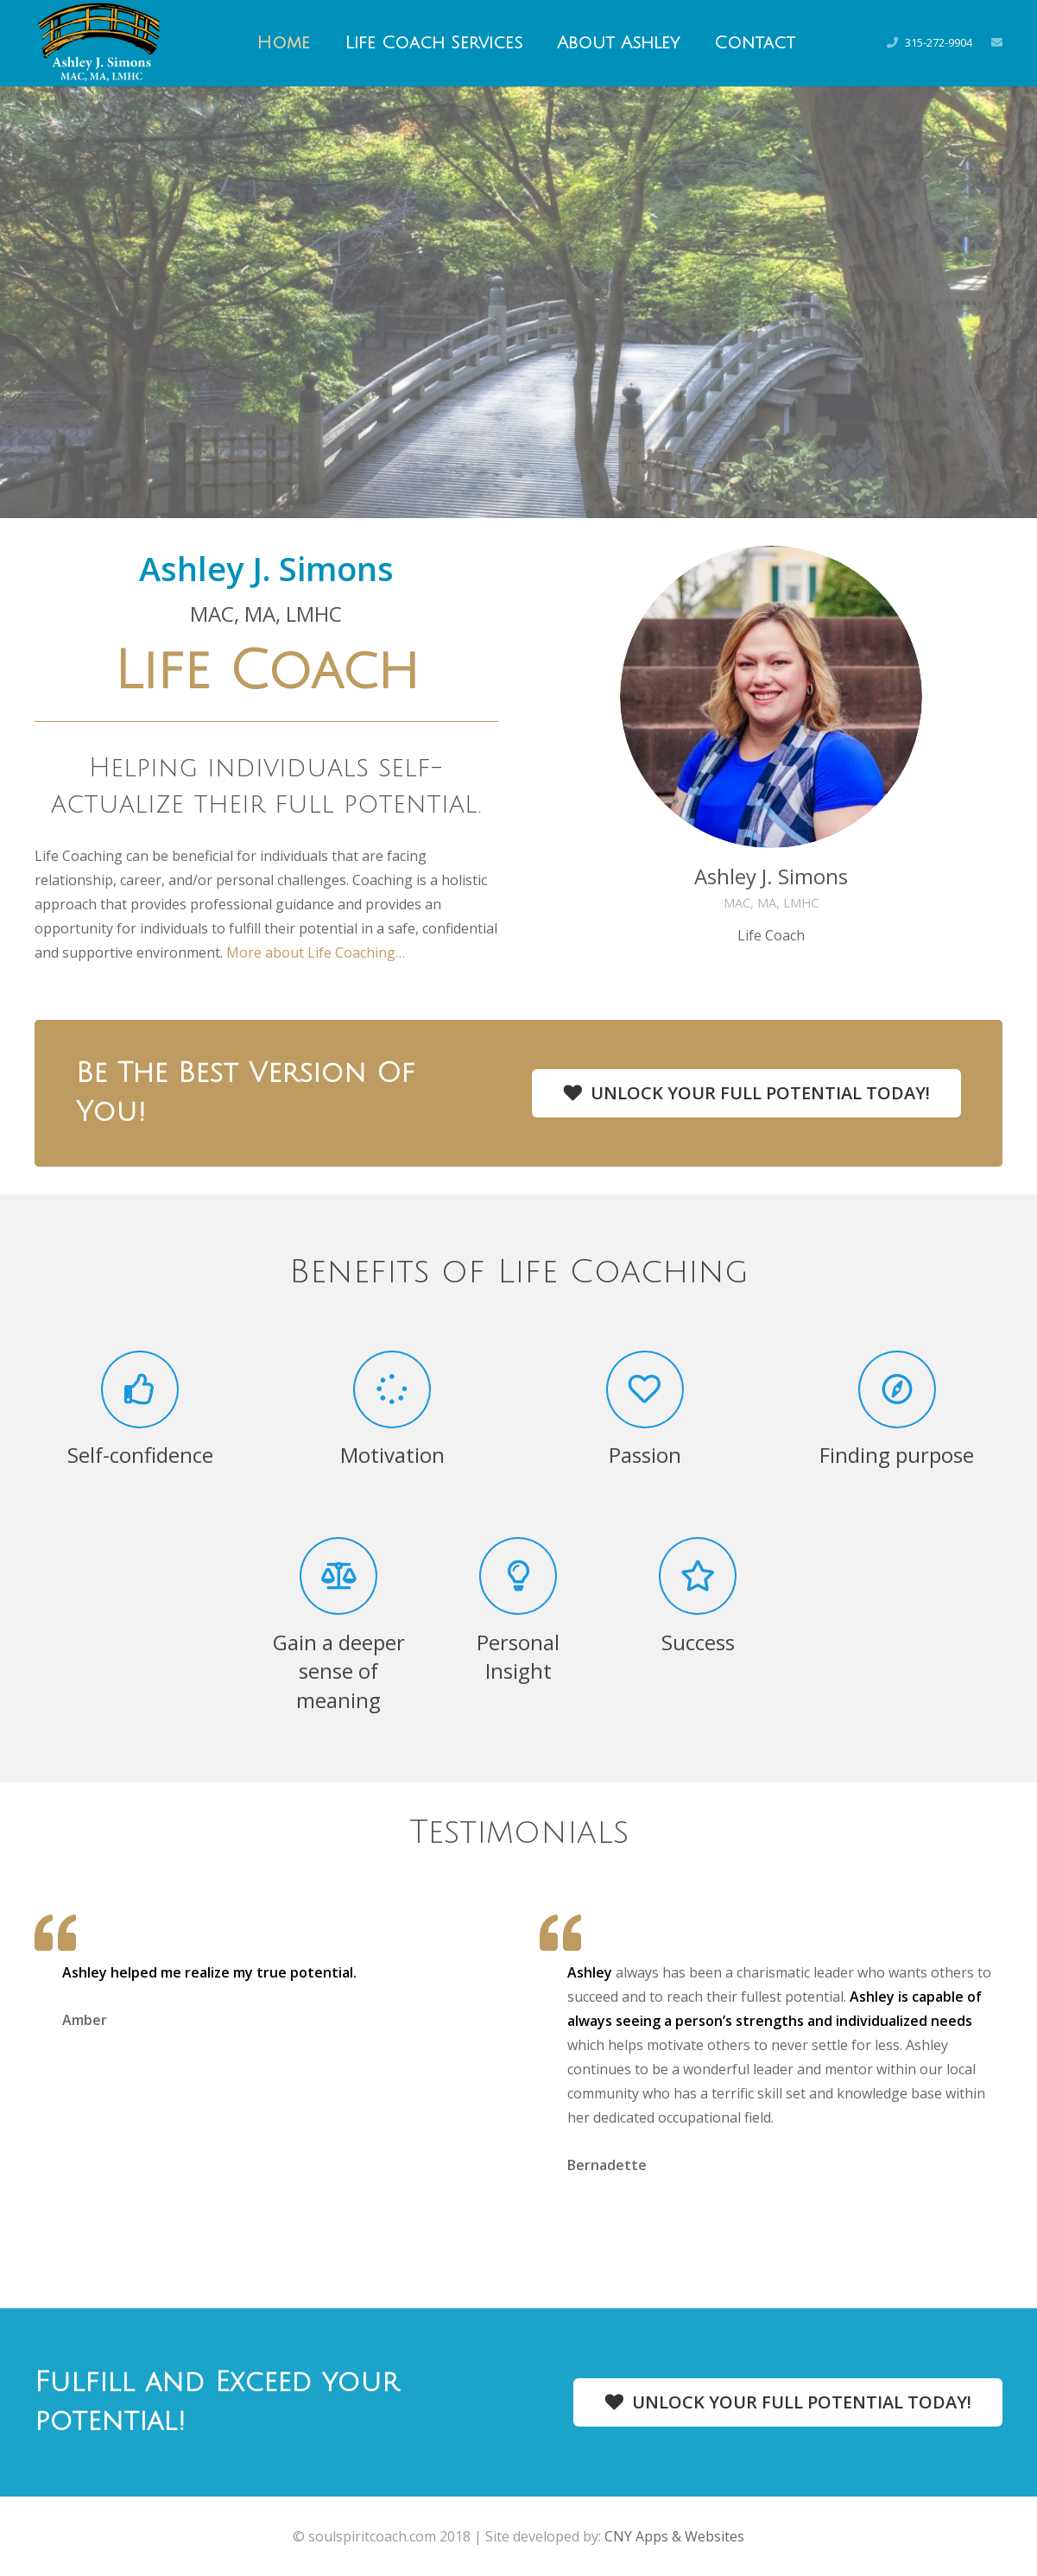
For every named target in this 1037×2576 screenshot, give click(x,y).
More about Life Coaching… (315, 952)
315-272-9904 (938, 42)
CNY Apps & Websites (674, 2536)
